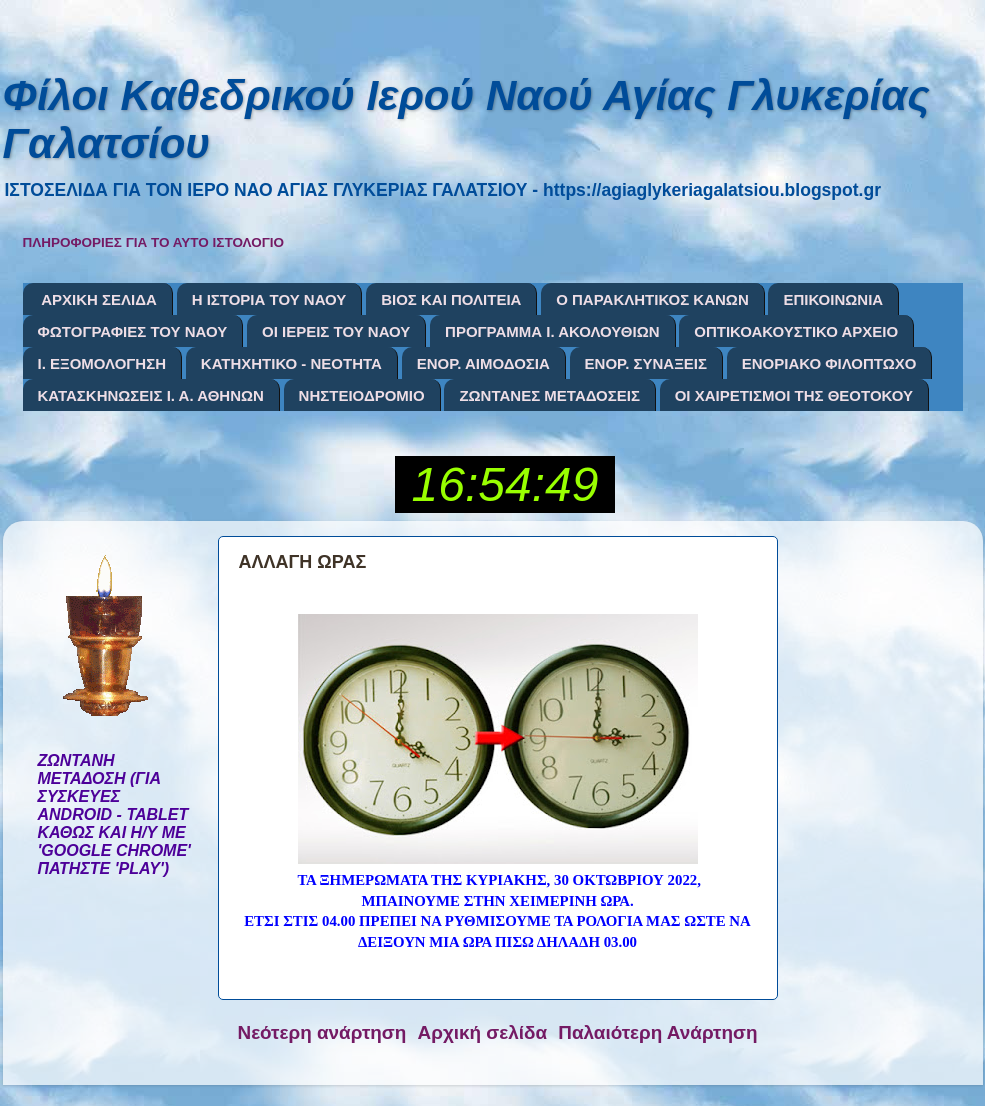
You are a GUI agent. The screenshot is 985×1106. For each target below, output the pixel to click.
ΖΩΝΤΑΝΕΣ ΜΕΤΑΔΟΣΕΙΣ (549, 395)
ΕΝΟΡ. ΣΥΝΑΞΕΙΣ (646, 363)
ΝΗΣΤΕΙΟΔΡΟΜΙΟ (362, 395)
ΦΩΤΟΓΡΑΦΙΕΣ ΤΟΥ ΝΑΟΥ (133, 331)
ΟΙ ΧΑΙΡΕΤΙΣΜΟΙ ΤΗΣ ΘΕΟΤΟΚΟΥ (794, 395)
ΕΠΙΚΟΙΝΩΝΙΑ (833, 299)
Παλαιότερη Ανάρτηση (657, 1032)
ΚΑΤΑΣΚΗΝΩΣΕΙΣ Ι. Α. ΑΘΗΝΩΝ (151, 395)
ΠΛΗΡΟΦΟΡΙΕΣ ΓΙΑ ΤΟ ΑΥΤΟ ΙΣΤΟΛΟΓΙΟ (154, 242)
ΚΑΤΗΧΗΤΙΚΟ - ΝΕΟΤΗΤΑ (291, 363)
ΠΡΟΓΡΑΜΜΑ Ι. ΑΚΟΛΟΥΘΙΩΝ (552, 331)
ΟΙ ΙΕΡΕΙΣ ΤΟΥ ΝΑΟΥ (336, 331)
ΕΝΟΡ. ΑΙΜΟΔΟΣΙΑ (483, 363)
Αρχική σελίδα (483, 1032)
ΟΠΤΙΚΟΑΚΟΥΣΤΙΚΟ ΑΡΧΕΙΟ (796, 331)
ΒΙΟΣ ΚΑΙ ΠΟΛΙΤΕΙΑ (451, 299)
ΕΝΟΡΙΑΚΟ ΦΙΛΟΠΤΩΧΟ (829, 363)
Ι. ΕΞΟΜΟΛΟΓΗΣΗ (102, 363)
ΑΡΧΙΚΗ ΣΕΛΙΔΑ (99, 299)
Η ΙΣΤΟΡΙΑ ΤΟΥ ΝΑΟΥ (269, 299)
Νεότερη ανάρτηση (322, 1032)
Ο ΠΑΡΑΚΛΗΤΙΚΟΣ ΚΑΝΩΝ (652, 299)
